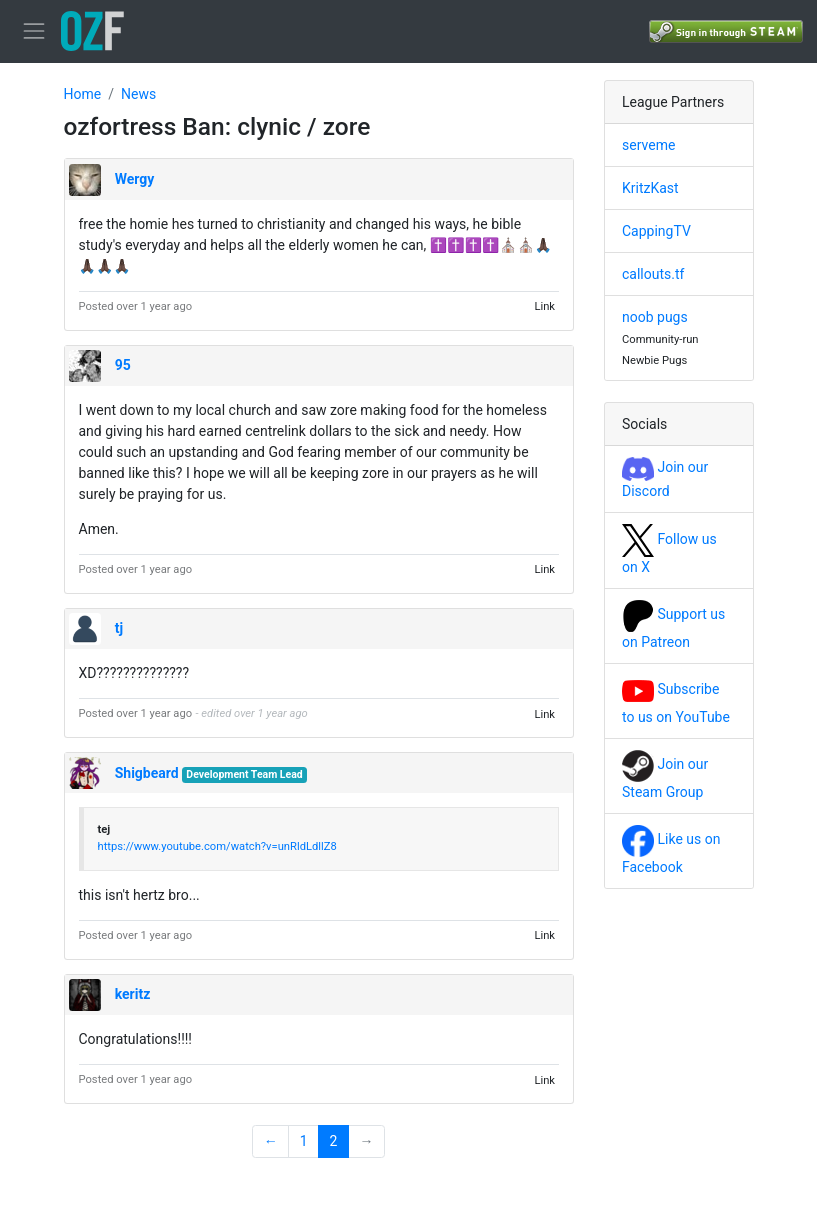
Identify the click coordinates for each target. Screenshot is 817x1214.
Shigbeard (147, 773)
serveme (648, 145)
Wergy (135, 179)
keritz (133, 994)
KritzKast (650, 188)
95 (123, 365)
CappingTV (656, 231)
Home (83, 94)
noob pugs (655, 317)
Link (544, 306)
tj (119, 628)
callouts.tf (653, 274)
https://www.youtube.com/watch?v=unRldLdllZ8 (217, 846)
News (138, 94)
